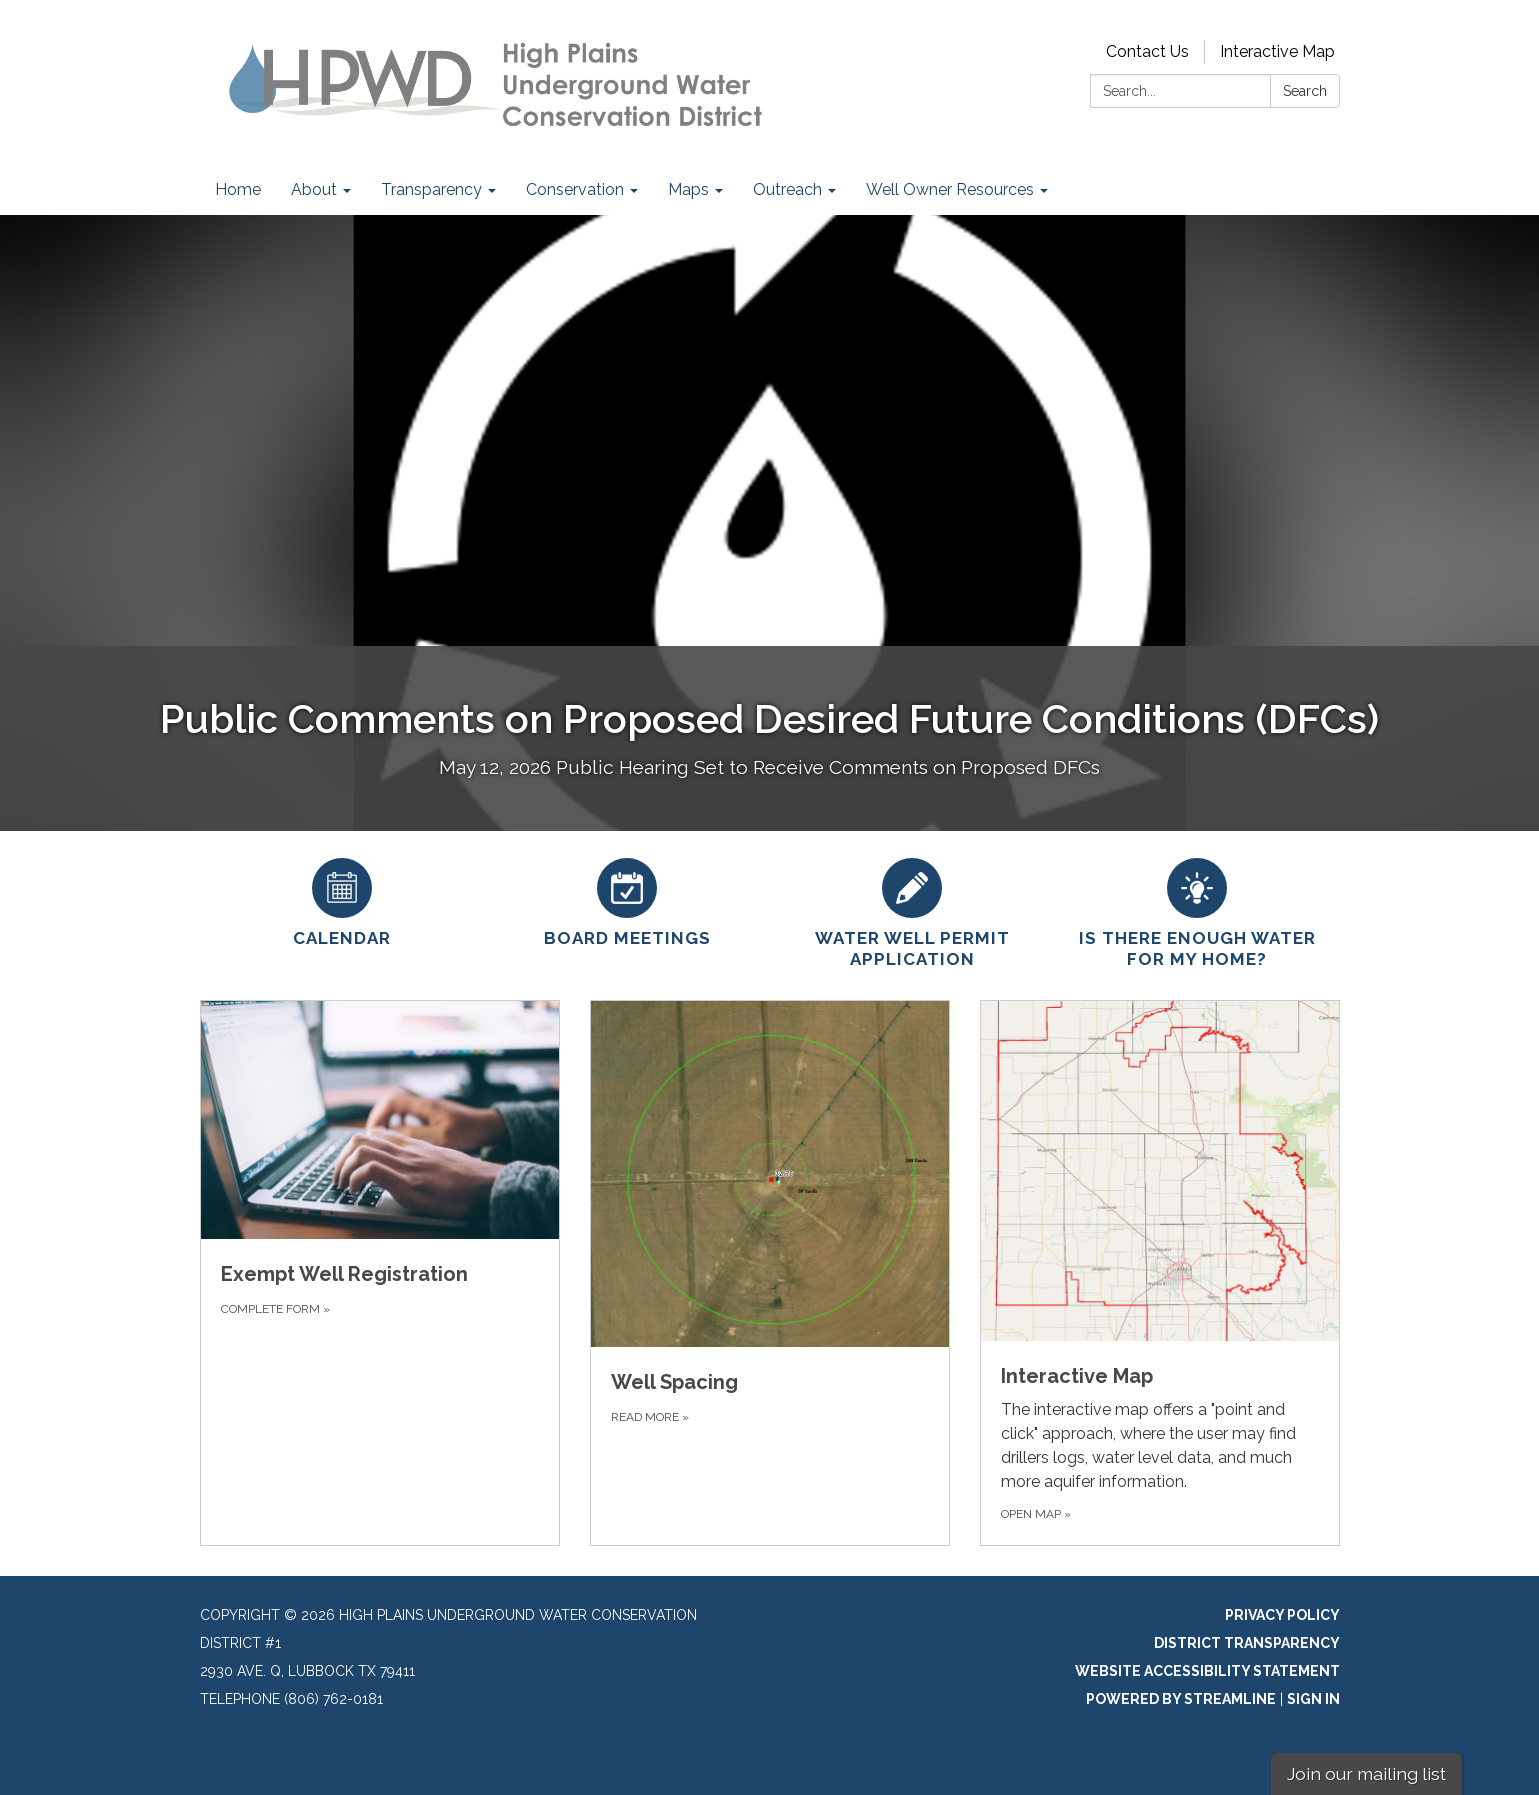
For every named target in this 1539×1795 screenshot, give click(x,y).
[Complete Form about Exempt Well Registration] (380, 1273)
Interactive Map (1277, 51)
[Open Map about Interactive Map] (1160, 1273)
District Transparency (1247, 1643)
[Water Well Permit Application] (912, 911)
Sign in (1313, 1699)
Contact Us (1147, 51)
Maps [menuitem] (688, 189)
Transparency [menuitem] (431, 189)
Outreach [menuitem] (787, 189)
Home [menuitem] (238, 189)
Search (1305, 91)
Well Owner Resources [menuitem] (950, 189)
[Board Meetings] (627, 900)
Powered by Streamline (1181, 1699)
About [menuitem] (314, 189)
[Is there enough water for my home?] (1197, 911)
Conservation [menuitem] (575, 189)
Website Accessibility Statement (1207, 1671)
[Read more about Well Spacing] (770, 1273)
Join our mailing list (1366, 1773)
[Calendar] (342, 900)
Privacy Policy (1282, 1615)
